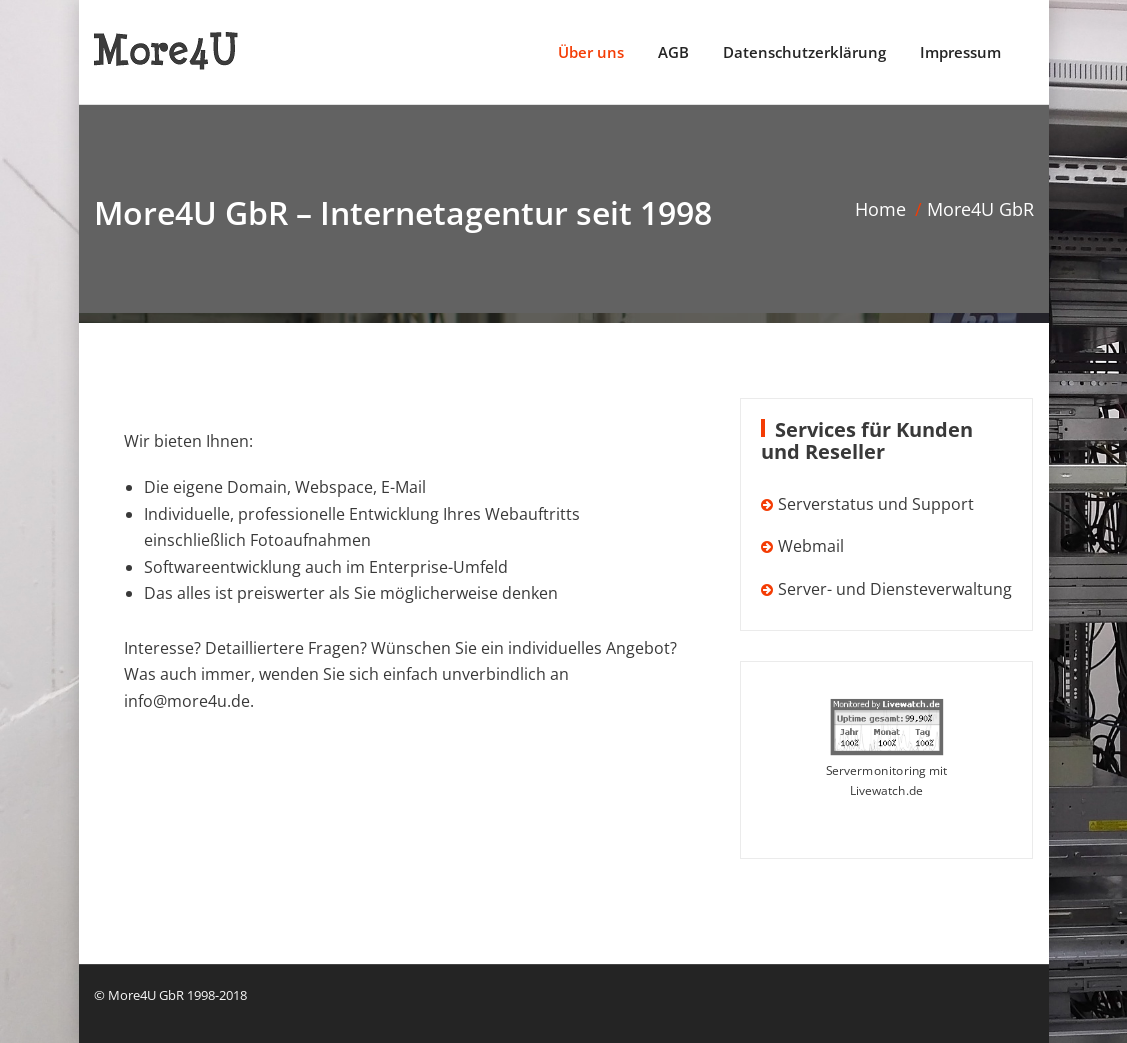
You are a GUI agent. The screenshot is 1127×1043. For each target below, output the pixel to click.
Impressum (960, 52)
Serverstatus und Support (876, 504)
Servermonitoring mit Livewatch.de (887, 781)
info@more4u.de (187, 701)
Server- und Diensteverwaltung (895, 589)
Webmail (811, 546)
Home (880, 209)
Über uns (591, 52)
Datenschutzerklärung (804, 52)
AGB (673, 52)
